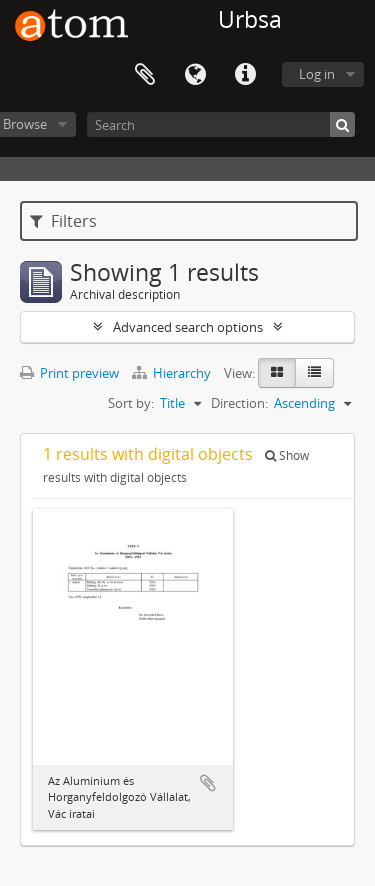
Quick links (245, 75)
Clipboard (145, 75)
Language (195, 75)
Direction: (239, 403)
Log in (317, 74)
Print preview (69, 373)
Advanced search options (188, 327)
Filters (63, 221)
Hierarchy (173, 373)
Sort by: (131, 403)
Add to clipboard (208, 783)
